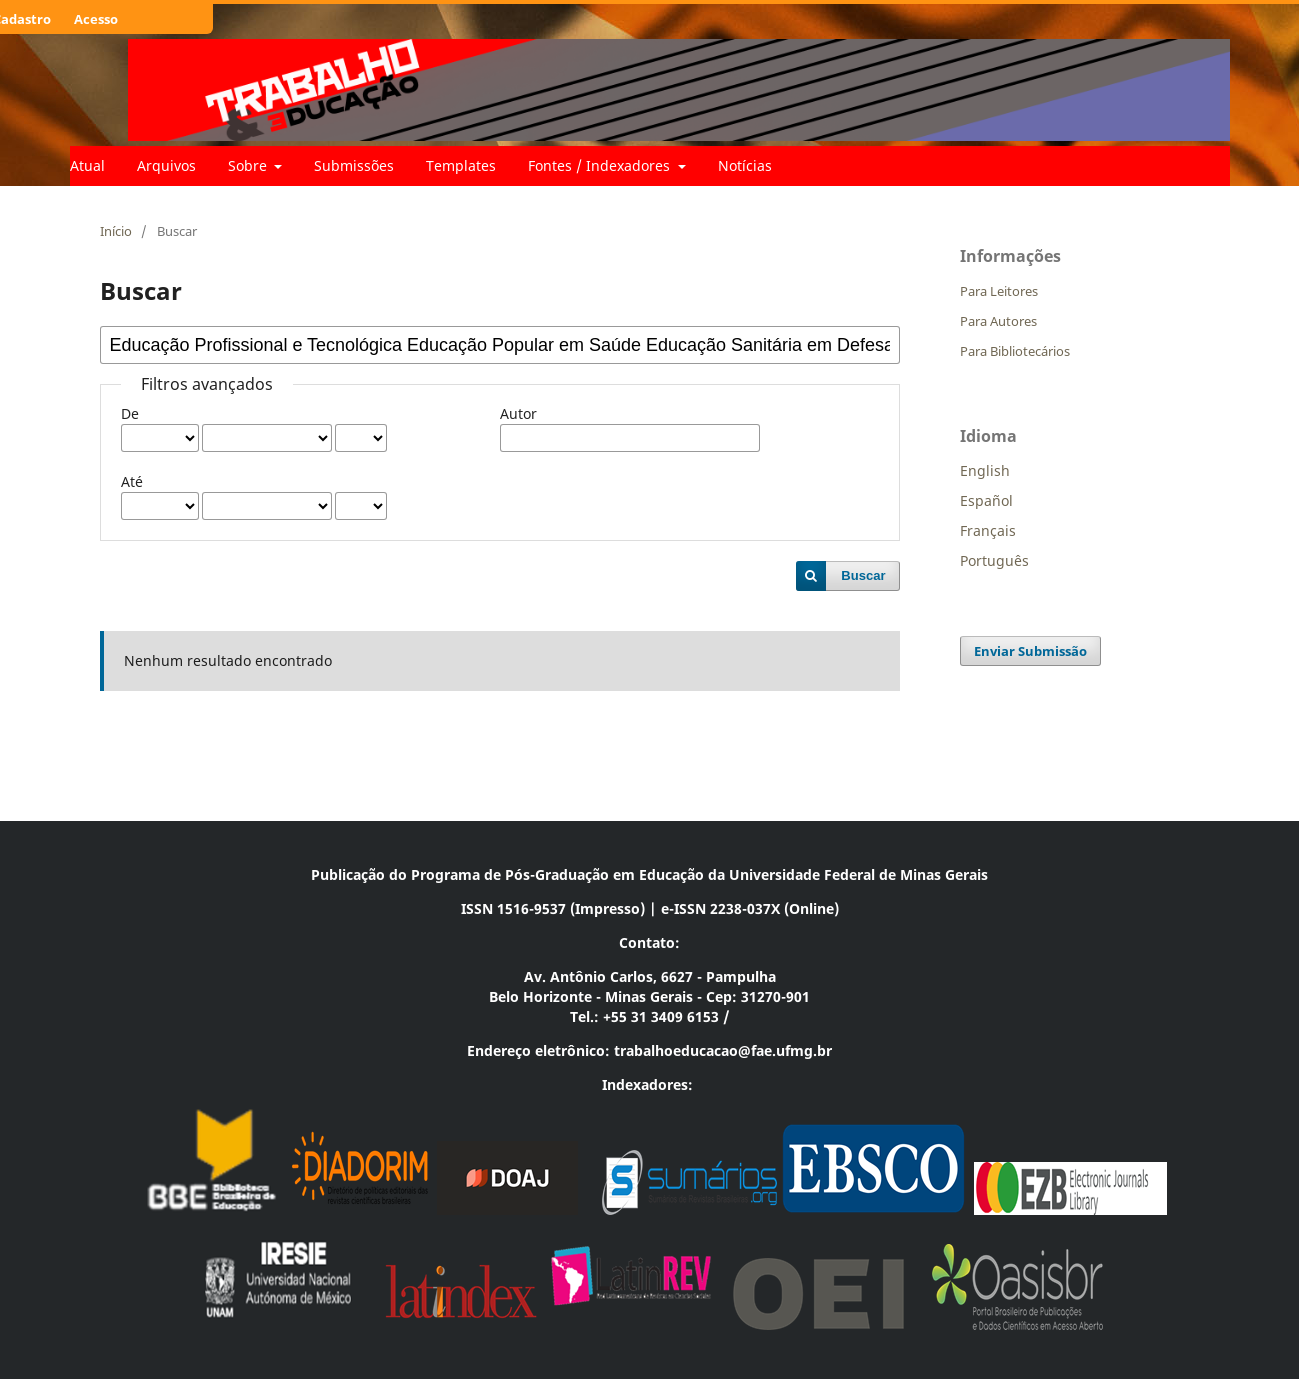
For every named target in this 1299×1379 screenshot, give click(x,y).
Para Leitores (999, 291)
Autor (518, 413)
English (985, 470)
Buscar (863, 575)
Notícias (745, 165)
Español (986, 500)
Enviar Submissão (1030, 651)
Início (116, 231)
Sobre (249, 165)
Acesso (96, 19)
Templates (461, 165)
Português (994, 560)
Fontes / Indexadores (601, 165)
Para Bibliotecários (1015, 351)
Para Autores (998, 321)
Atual (87, 165)
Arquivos (166, 165)
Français (988, 530)
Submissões (354, 165)
